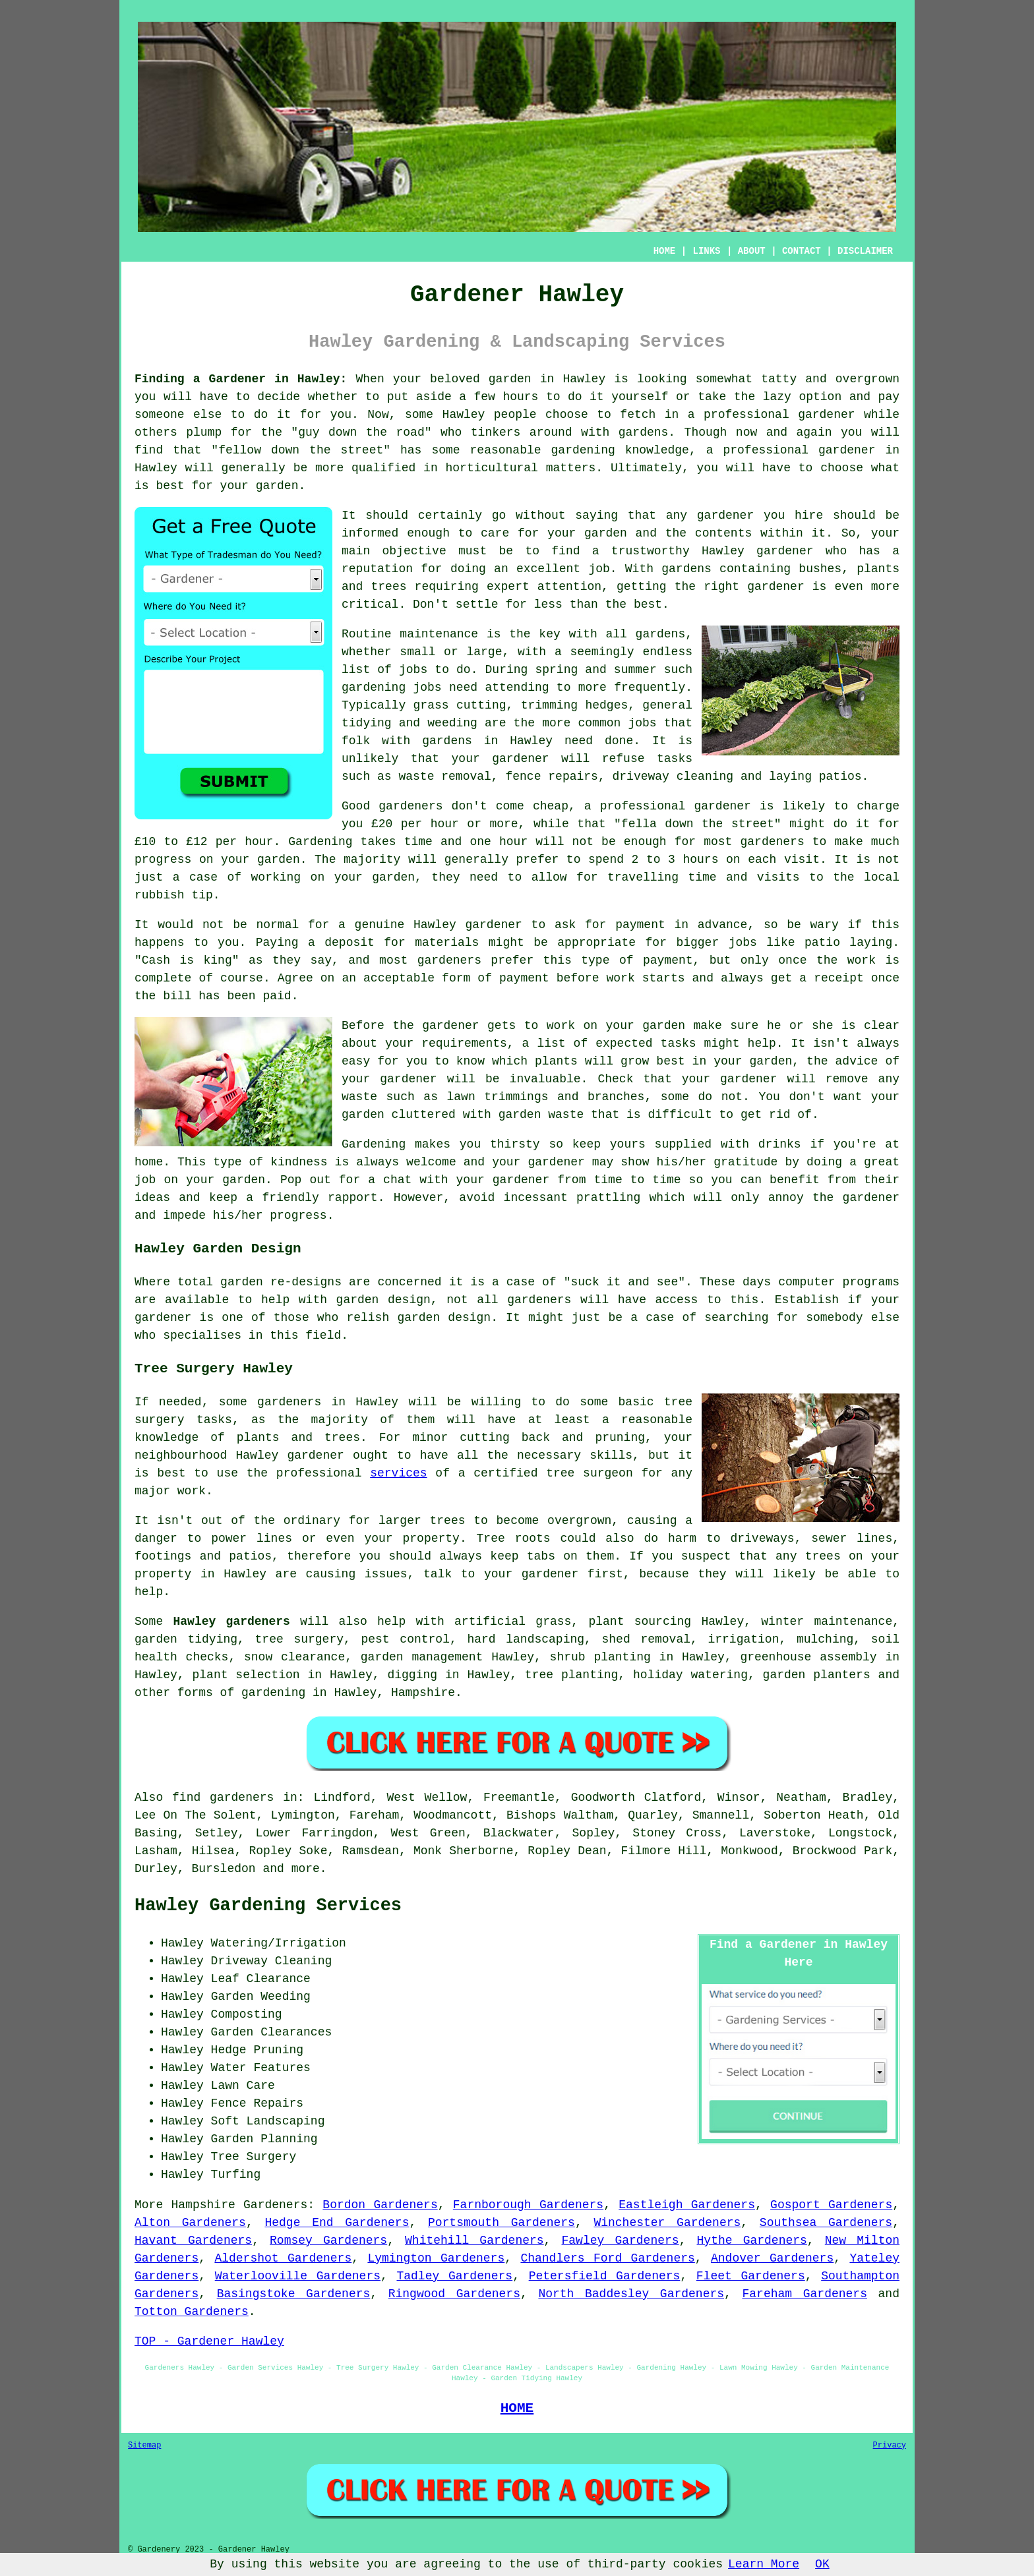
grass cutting (459, 705)
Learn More (763, 2564)
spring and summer (595, 669)
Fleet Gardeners (750, 2276)
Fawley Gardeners (620, 2240)
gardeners (772, 841)
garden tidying (186, 1639)
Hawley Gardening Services (268, 1906)
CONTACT (801, 251)
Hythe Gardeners (752, 2240)
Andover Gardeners (772, 2258)
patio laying (848, 942)
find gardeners (223, 1797)
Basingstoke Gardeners (294, 2293)
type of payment (636, 960)
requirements (464, 1043)
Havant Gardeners (193, 2240)
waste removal (444, 776)
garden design (383, 1299)
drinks (779, 1144)
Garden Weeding (261, 1996)
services (398, 1473)
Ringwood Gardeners (454, 2293)
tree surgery (299, 1639)
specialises (202, 1335)
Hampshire (423, 1692)
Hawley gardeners (231, 1621)
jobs (413, 669)
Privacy (889, 2445)
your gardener (500, 758)
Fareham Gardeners (805, 2293)
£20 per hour (415, 824)
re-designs (306, 1282)
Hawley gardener (758, 551)
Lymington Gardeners (435, 2258)
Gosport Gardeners (831, 2204)
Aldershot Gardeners (282, 2258)
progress (298, 1215)
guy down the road (361, 432)
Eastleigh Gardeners (687, 2204)
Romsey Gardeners (328, 2240)
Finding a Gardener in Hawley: (241, 379)
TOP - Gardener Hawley (209, 2341)
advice (857, 1061)
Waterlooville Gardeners (297, 2276)
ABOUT (752, 251)
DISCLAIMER (865, 251)
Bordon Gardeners (379, 2204)
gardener (725, 515)
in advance (710, 924)
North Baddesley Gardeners (631, 2293)
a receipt (831, 978)
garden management (422, 1657)
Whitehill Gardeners (474, 2240)
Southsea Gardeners (826, 2222)
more (305, 1868)
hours (700, 859)
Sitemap (144, 2445)
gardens (447, 740)
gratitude (745, 1162)
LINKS (706, 251)
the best (633, 604)
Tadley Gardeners (454, 2276)
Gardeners (275, 2204)
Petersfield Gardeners (605, 2276)
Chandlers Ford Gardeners (607, 2258)
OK (822, 2564)
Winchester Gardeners (667, 2222)
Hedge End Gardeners (336, 2222)
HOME (665, 251)
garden (510, 379)
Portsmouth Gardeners (501, 2222)
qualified (383, 468)
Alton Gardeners (190, 2222)
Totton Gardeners (192, 2311)
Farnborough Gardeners (528, 2204)
